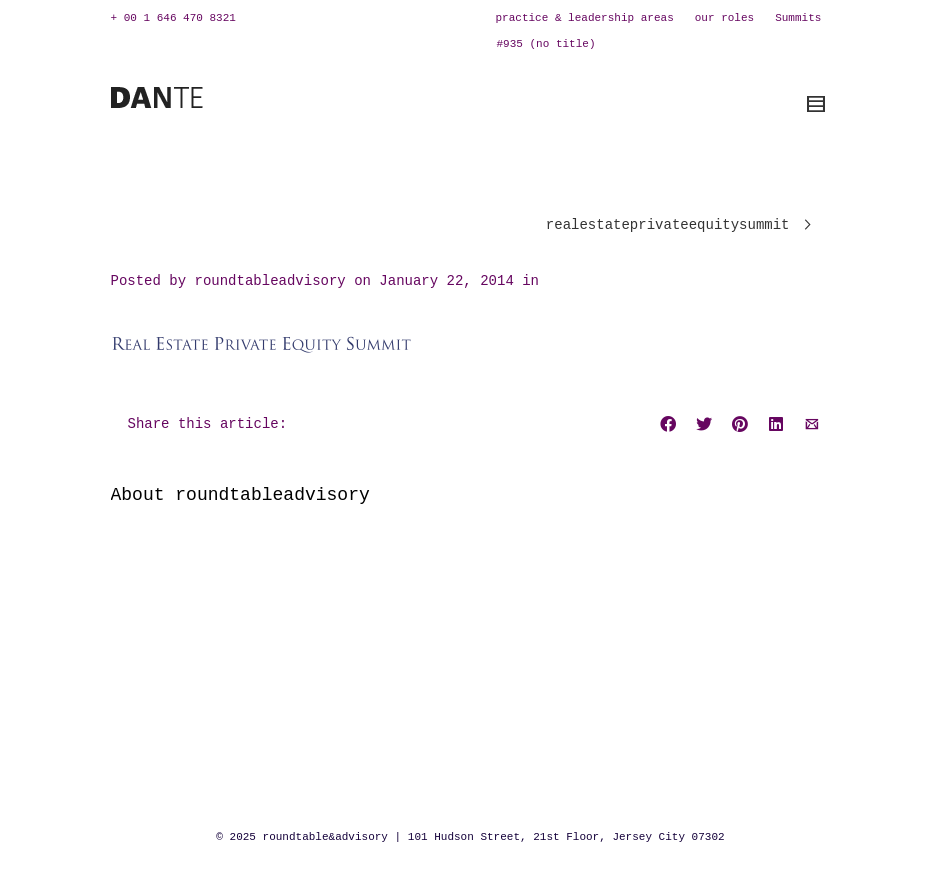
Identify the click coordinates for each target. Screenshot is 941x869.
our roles (724, 18)
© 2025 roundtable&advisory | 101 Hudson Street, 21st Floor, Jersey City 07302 (470, 837)
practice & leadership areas (585, 18)
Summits (798, 18)
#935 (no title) (546, 44)
